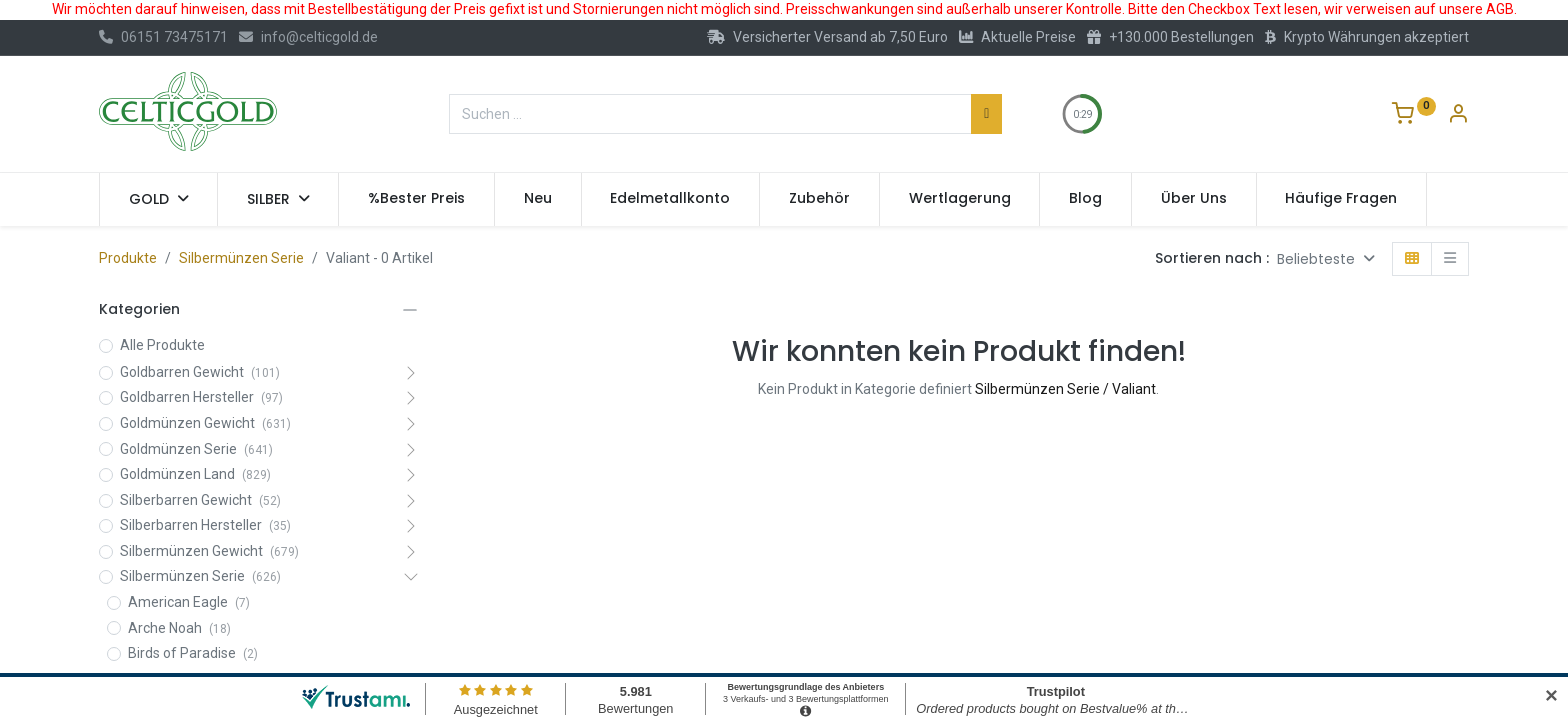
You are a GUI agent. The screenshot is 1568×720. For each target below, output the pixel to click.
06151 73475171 (163, 37)
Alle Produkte (162, 345)
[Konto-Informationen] (1458, 116)
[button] (1326, 259)
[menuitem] (416, 199)
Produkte (128, 258)
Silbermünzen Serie (241, 258)
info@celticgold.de (308, 37)
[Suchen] (986, 114)
